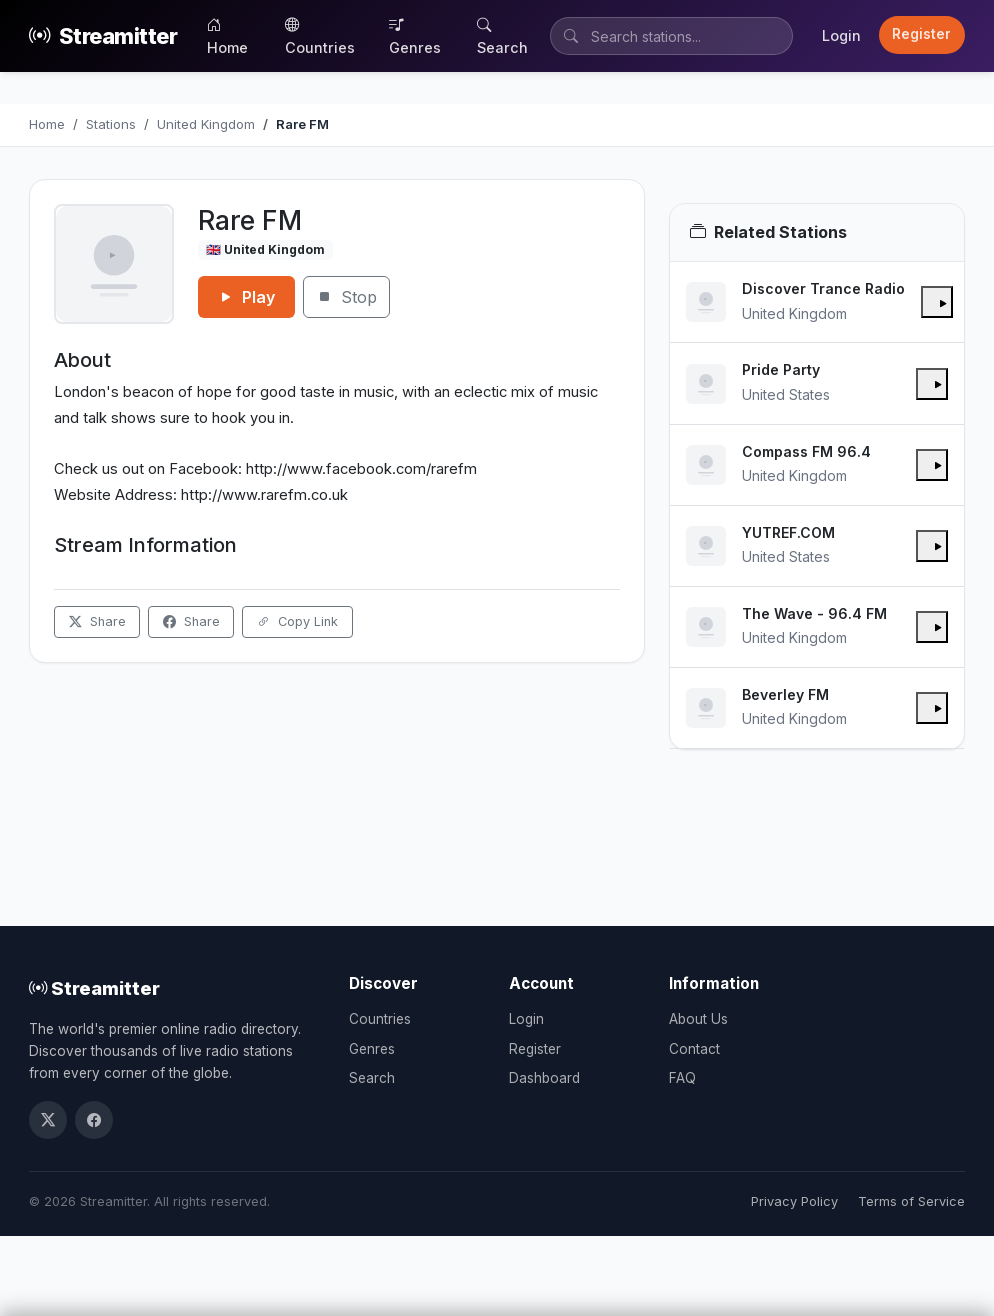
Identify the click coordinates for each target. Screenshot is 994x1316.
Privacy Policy (794, 1201)
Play (246, 297)
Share (97, 621)
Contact (694, 1049)
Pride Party (781, 369)
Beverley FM (785, 694)
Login (841, 35)
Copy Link (297, 621)
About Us (698, 1019)
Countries (320, 36)
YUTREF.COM (788, 532)
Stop (346, 297)
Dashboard (544, 1078)
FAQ (682, 1078)
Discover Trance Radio (823, 288)
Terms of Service (911, 1201)
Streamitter (103, 36)
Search (502, 36)
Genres (415, 36)
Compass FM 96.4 (806, 451)
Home (227, 36)
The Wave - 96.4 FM (814, 613)
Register (921, 34)
